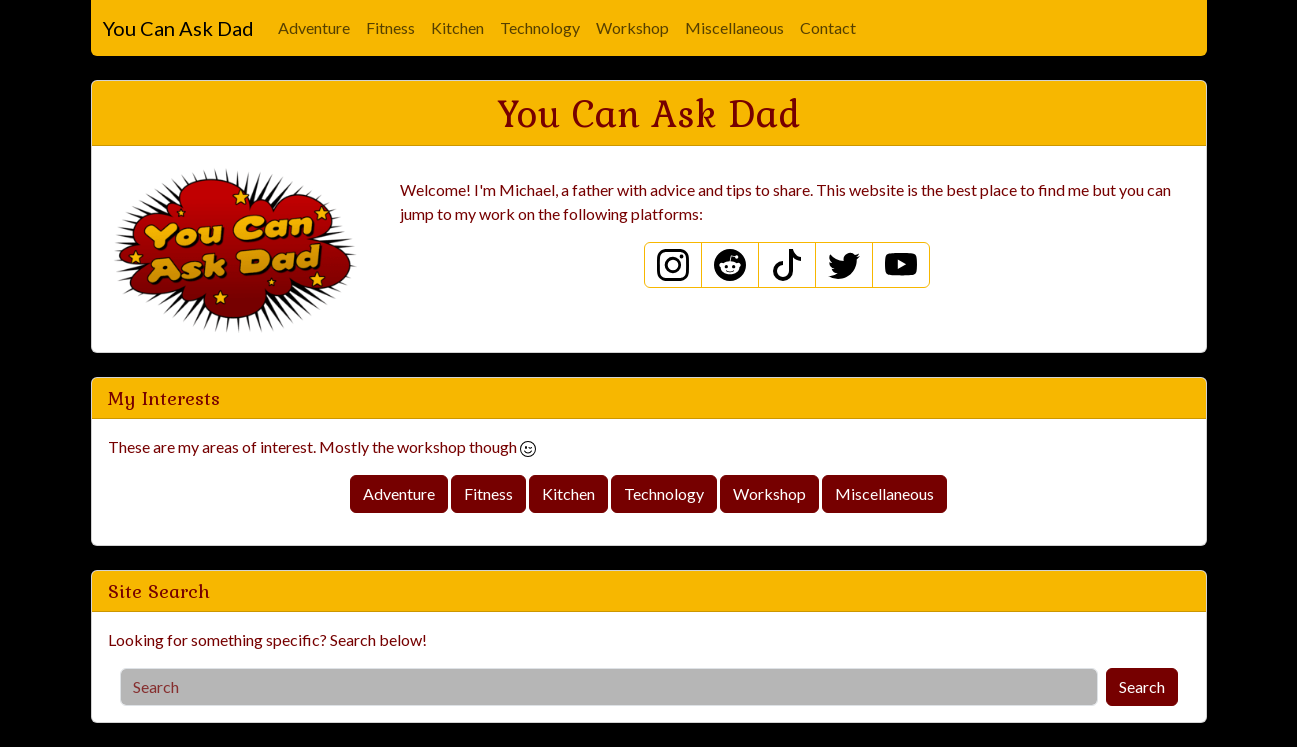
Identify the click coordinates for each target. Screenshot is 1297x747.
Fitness (390, 27)
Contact (828, 27)
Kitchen (457, 27)
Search (1142, 686)
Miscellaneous (734, 27)
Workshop (632, 27)
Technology (540, 27)
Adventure (314, 27)
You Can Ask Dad (178, 28)
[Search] (609, 687)
